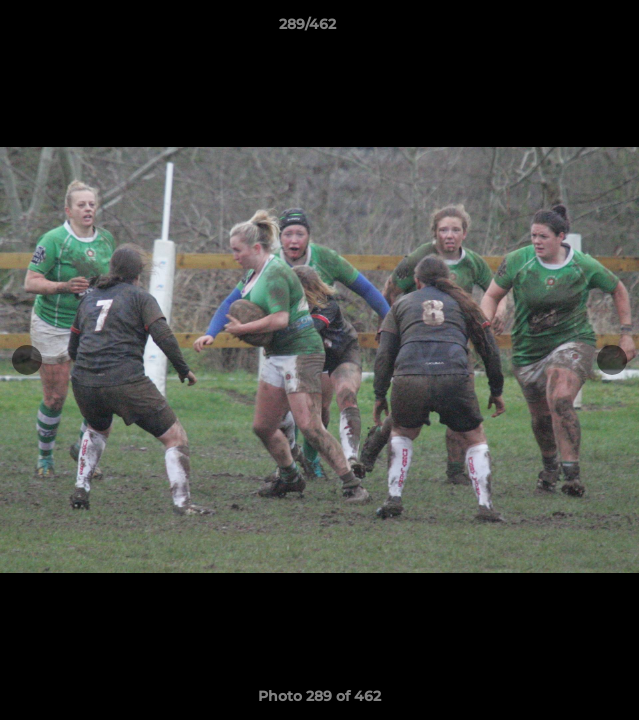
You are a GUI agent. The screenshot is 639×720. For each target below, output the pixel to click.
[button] (567, 29)
